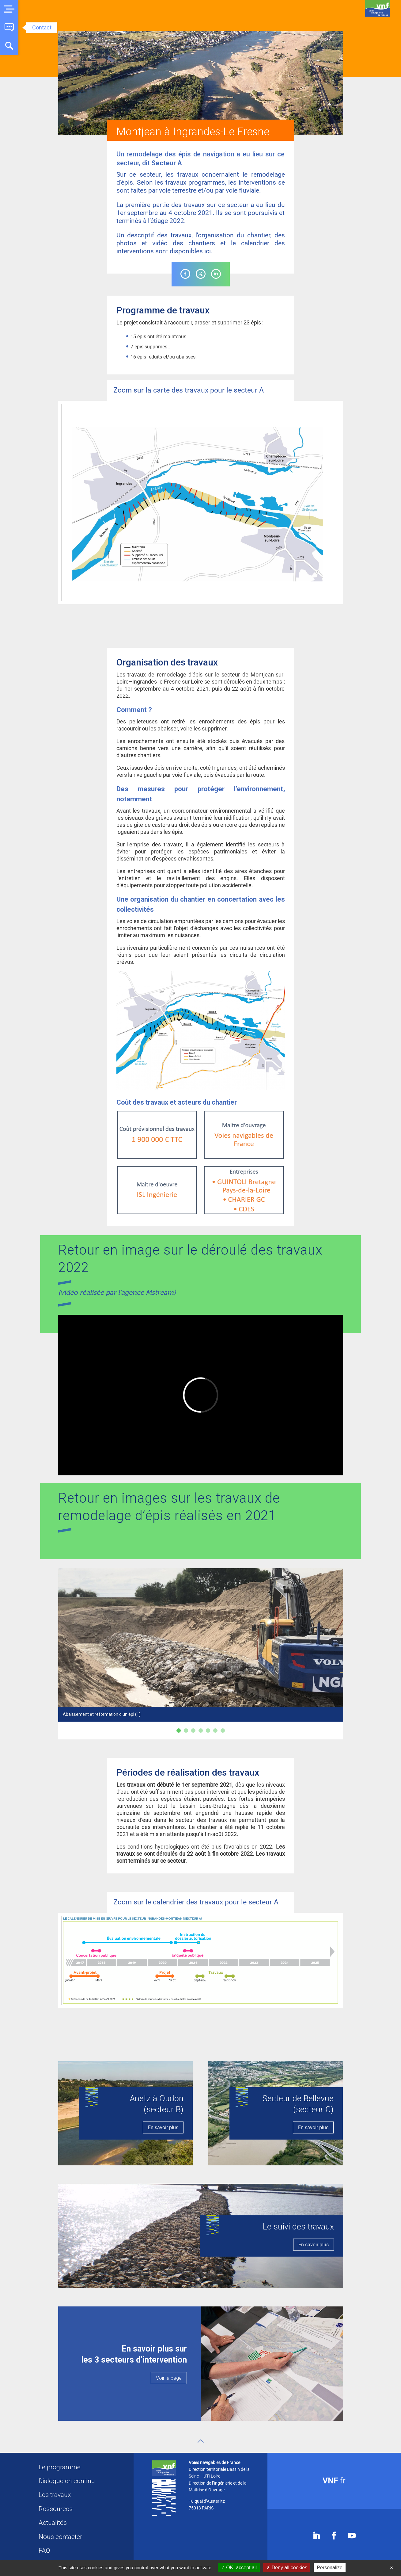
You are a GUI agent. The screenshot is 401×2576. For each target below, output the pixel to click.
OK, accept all (239, 2567)
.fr (334, 2480)
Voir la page (169, 2378)
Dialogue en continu (67, 2481)
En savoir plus (163, 2127)
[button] (9, 9)
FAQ (44, 2550)
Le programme (60, 2467)
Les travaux (55, 2494)
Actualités (53, 2522)
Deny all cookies (286, 2567)
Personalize (329, 2567)
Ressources (56, 2509)
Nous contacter (60, 2536)
